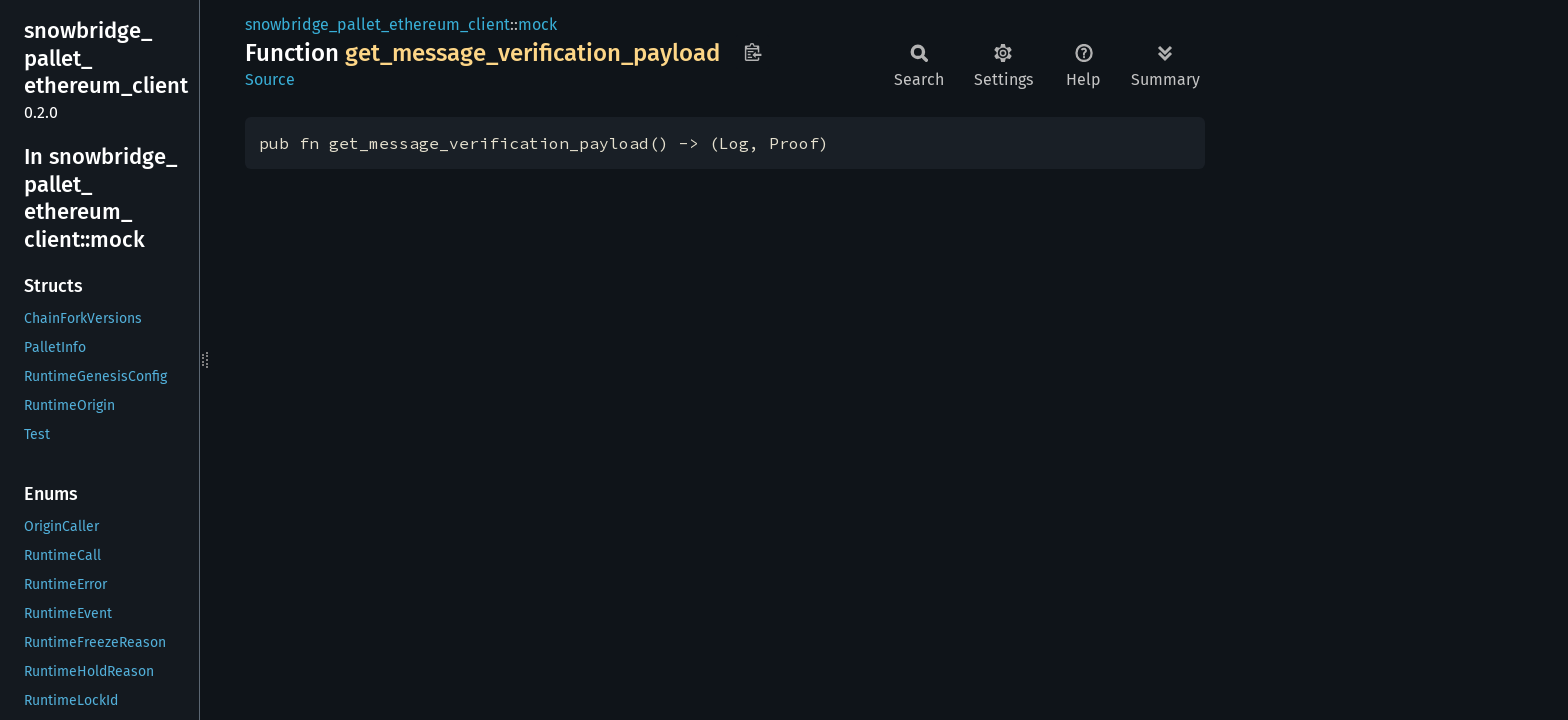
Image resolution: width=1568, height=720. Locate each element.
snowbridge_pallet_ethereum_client (377, 24)
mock (537, 24)
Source (270, 79)
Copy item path (752, 52)
